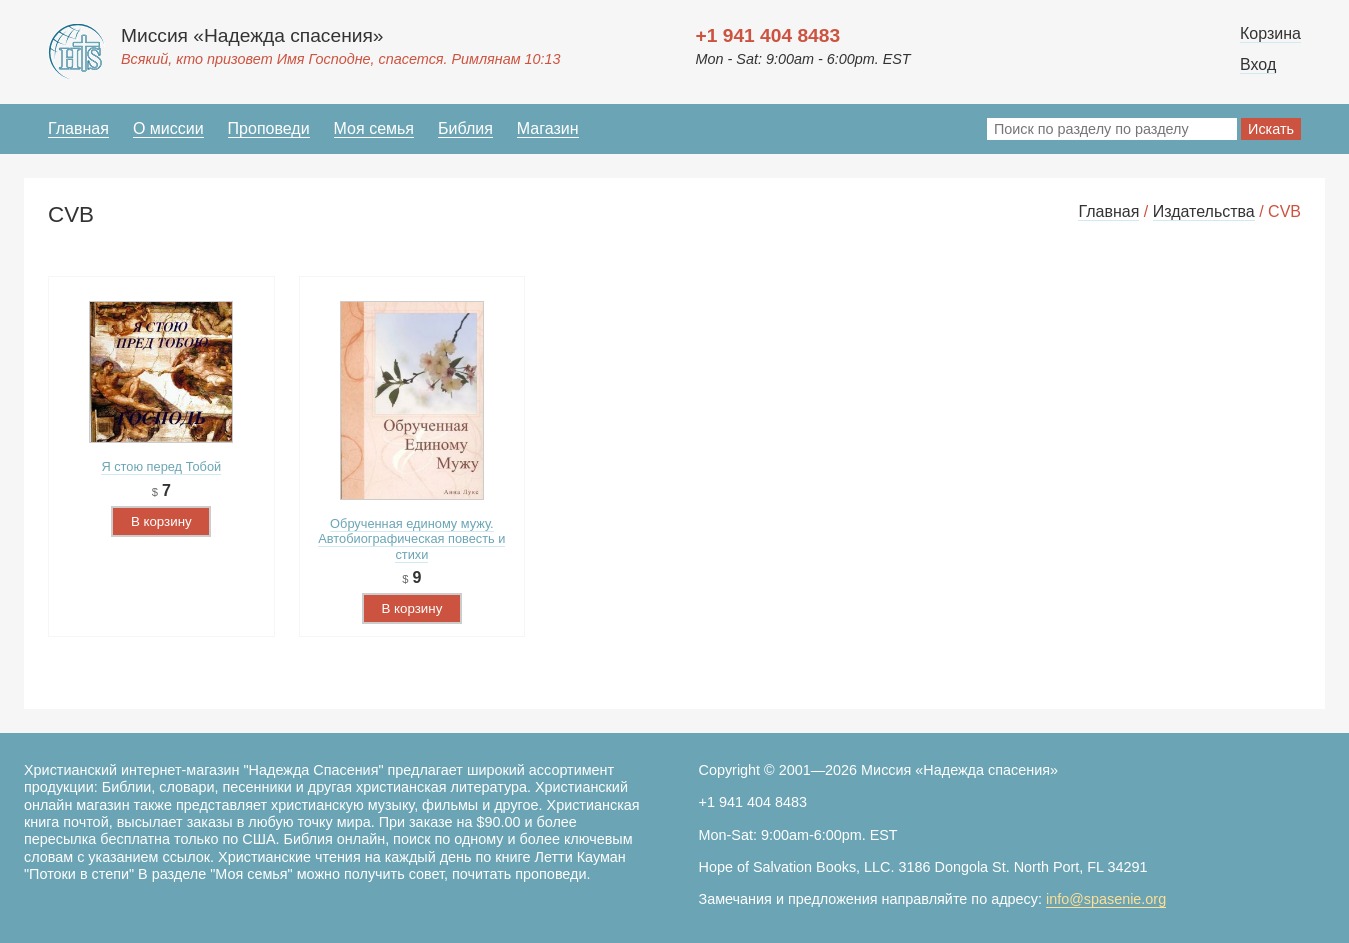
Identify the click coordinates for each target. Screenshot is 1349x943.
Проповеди (269, 128)
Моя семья (374, 128)
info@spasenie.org (1106, 899)
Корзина (1270, 33)
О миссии (168, 128)
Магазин (548, 128)
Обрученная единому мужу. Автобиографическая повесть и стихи (411, 539)
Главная (78, 128)
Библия (465, 128)
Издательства (1204, 211)
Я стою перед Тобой (161, 466)
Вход (1258, 64)
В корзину (161, 521)
